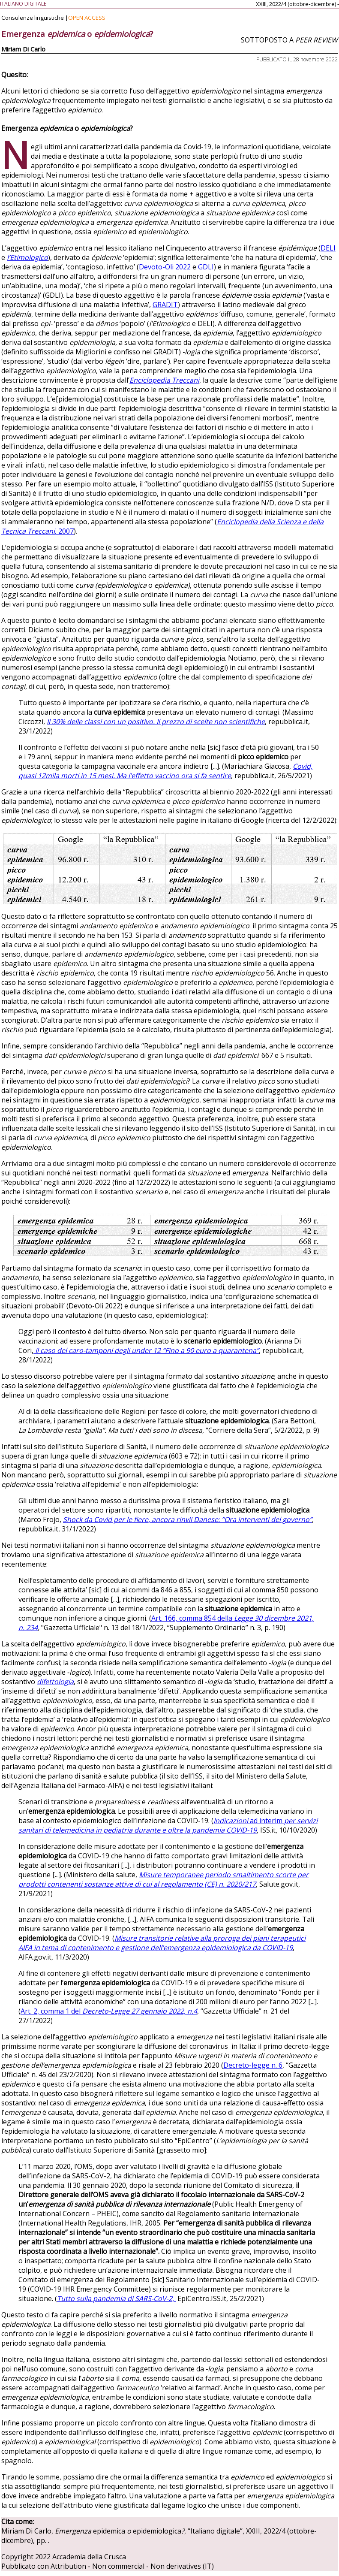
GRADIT (165, 304)
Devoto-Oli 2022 (165, 267)
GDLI (206, 267)
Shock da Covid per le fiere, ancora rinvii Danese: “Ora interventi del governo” (187, 1519)
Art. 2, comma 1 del (51, 2011)
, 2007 (64, 531)
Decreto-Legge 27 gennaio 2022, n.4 (139, 2011)
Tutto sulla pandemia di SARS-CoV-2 (114, 2298)
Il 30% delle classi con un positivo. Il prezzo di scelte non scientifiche (156, 721)
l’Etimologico (27, 257)
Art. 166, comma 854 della (192, 1618)
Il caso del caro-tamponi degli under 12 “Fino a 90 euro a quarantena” (147, 1350)
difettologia (55, 1681)
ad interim (266, 1820)
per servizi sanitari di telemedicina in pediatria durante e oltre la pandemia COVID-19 (168, 1825)
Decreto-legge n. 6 (252, 2065)
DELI (328, 248)
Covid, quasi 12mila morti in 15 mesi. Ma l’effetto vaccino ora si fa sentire (165, 770)
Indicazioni (231, 1820)
